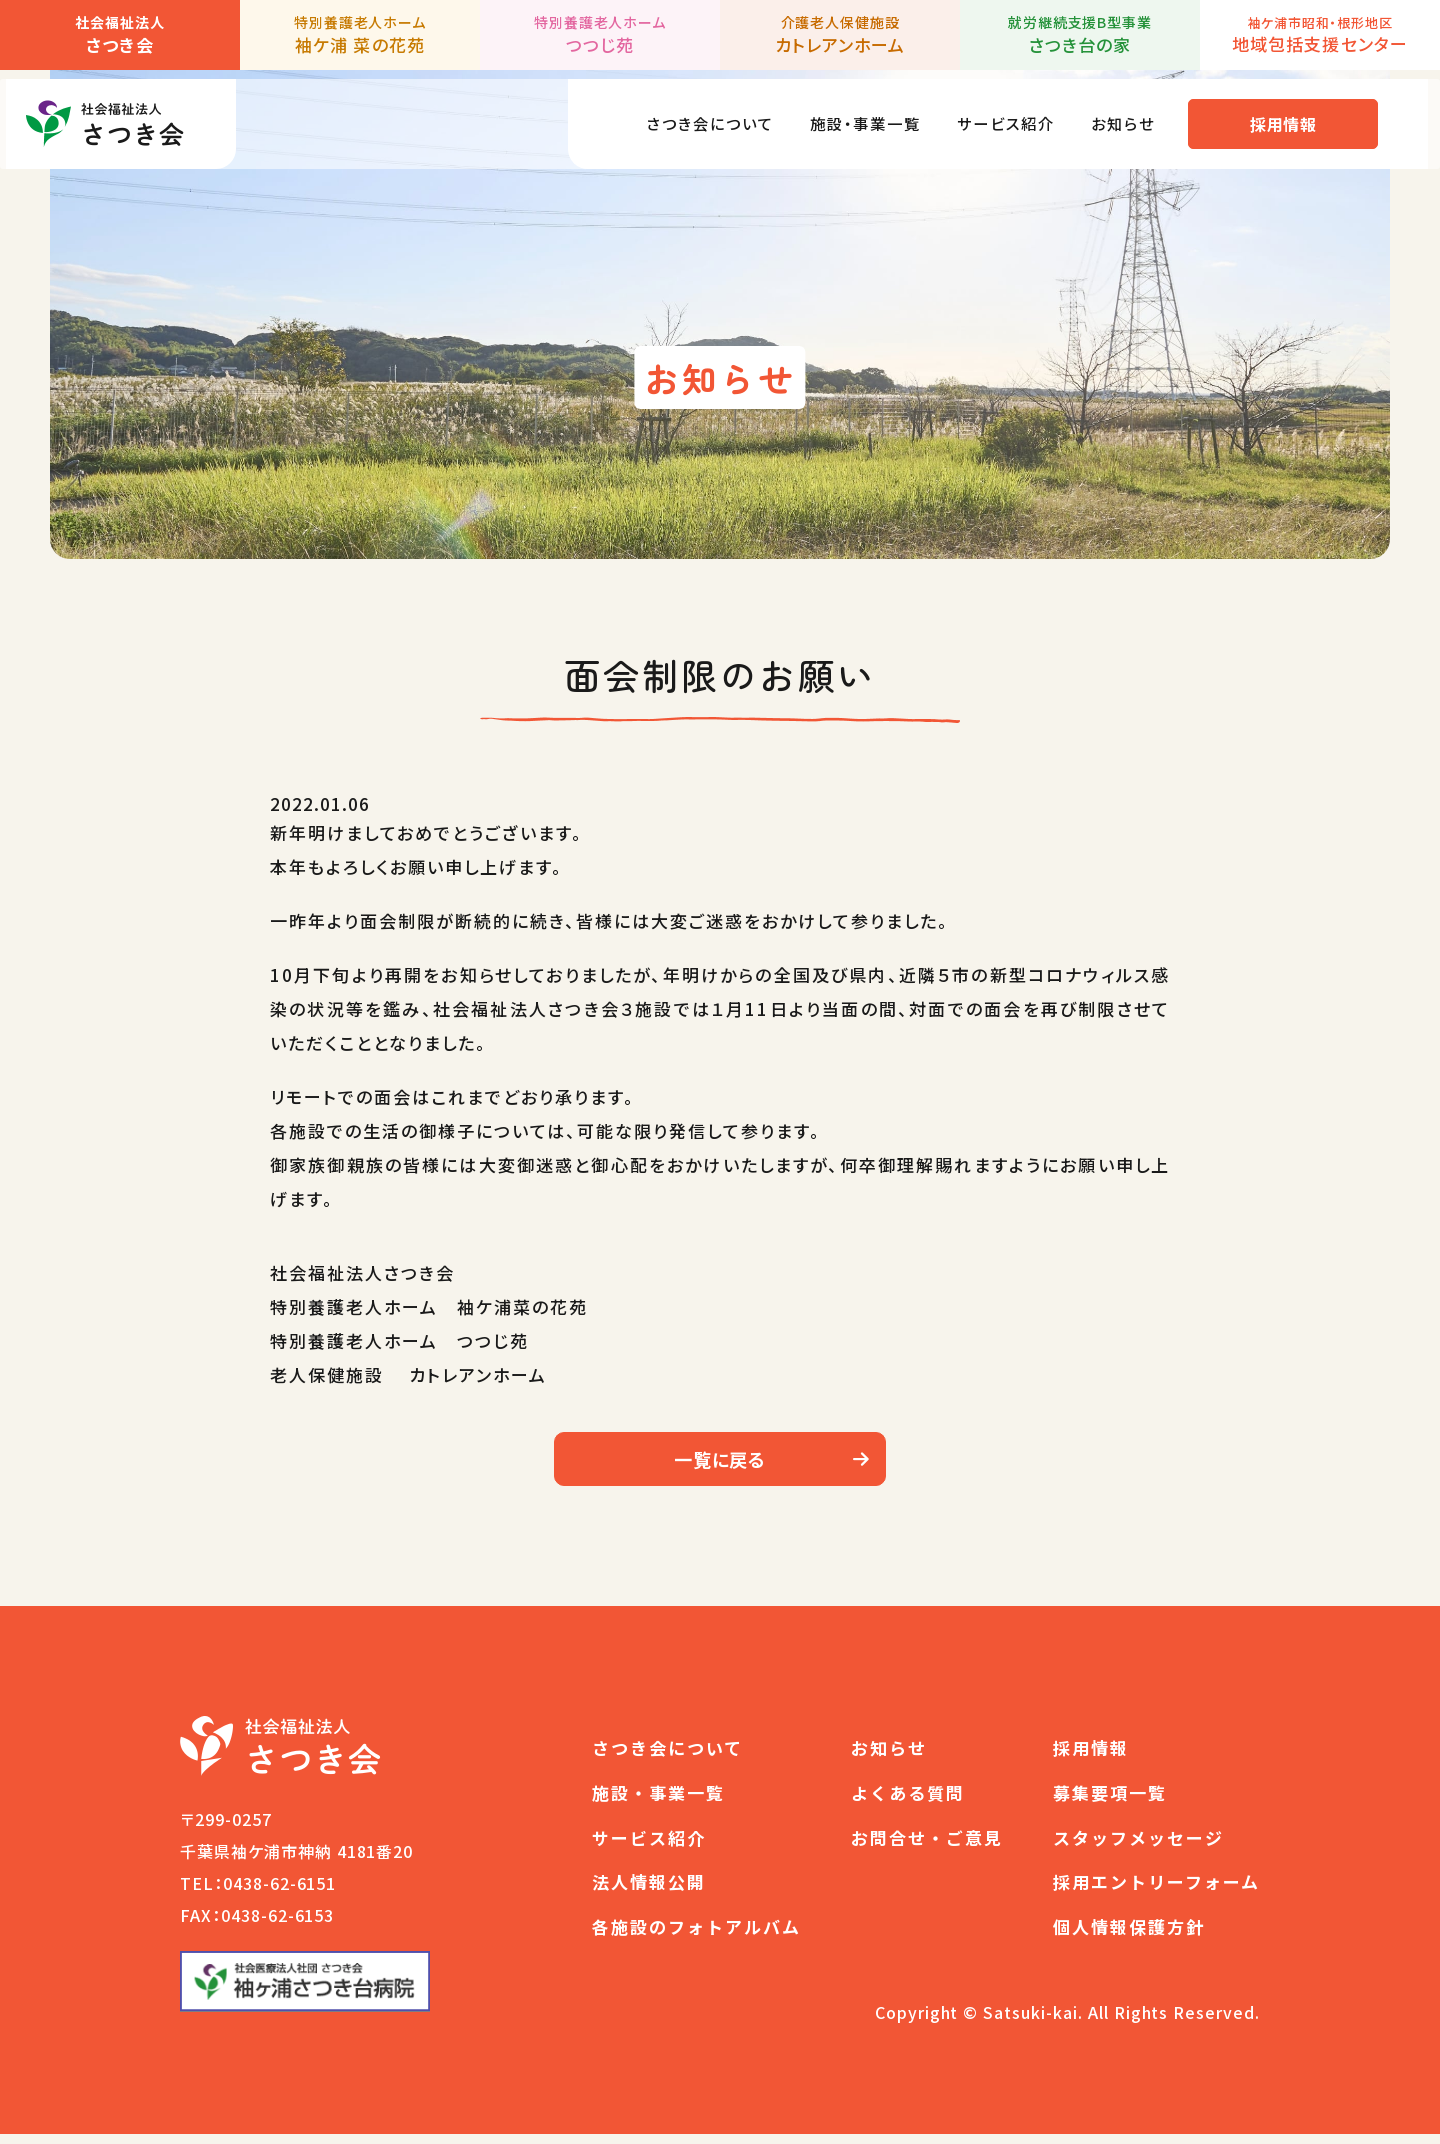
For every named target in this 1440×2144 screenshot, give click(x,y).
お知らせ (1131, 114)
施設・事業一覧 (851, 114)
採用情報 (1295, 115)
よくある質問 (908, 1802)
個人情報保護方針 (1129, 1936)
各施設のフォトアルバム (696, 1936)
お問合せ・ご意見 (927, 1847)
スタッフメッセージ (1138, 1847)
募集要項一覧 (1110, 1802)
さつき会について (681, 114)
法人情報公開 (649, 1892)
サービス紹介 (1005, 114)
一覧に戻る (720, 1464)
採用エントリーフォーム (1156, 1892)
